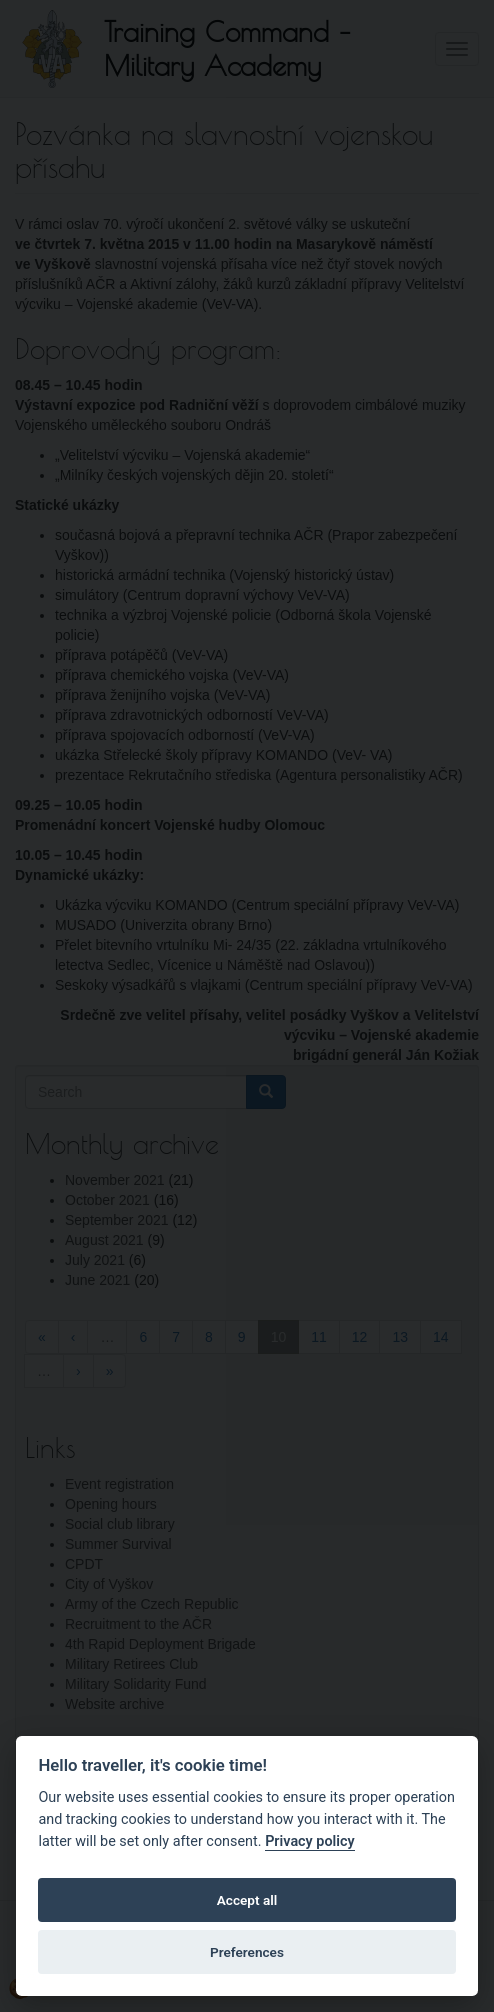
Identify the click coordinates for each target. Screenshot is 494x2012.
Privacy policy (310, 1841)
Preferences (247, 1952)
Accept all (247, 1900)
